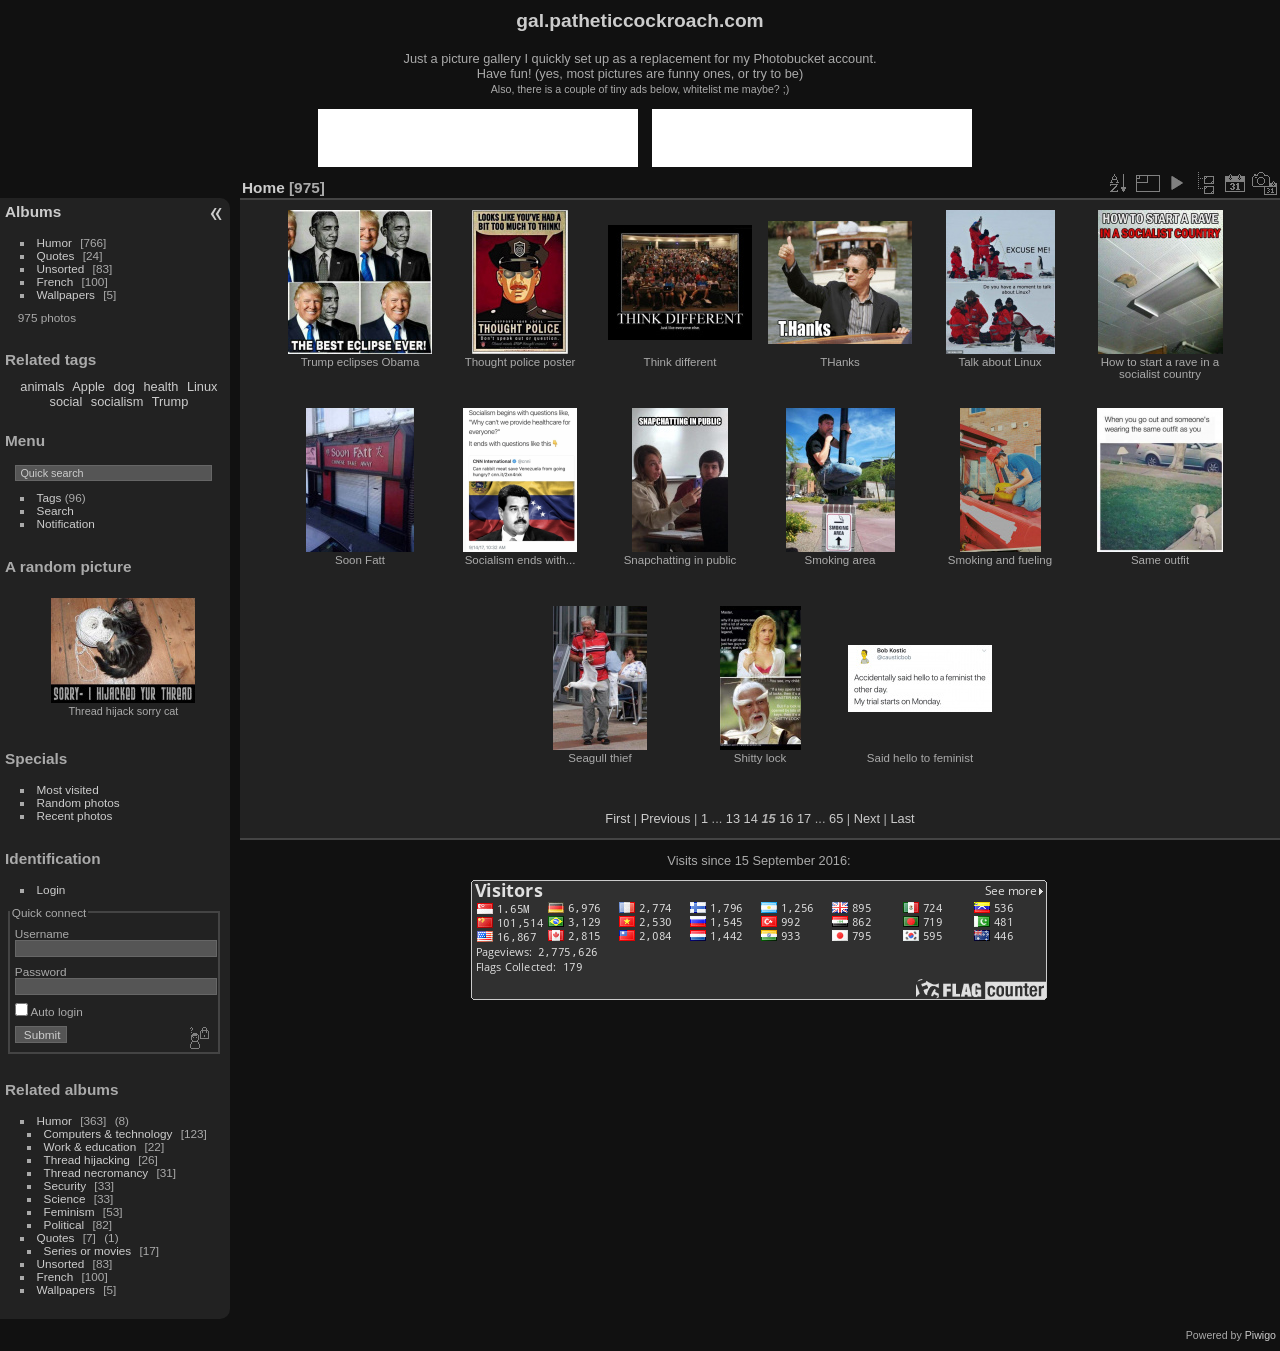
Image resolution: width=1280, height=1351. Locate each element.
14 (751, 818)
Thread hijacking (87, 1159)
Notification (66, 523)
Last (902, 818)
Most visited (68, 789)
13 (733, 818)
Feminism (69, 1211)
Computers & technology (108, 1133)
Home (263, 187)
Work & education (90, 1146)
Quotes (56, 255)
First (617, 818)
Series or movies (88, 1250)
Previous (666, 818)
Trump (170, 401)
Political (64, 1224)
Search (55, 510)
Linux (202, 386)
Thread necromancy (96, 1172)
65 (836, 818)
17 (804, 818)
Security (65, 1185)
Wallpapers (66, 294)
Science (65, 1198)
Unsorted (61, 268)
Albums (33, 211)
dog (124, 386)
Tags (49, 497)
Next (867, 818)
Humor (54, 242)
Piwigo (1260, 1335)
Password (41, 971)
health (160, 386)
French (55, 281)
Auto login (49, 1011)
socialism (117, 401)
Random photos (78, 802)
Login (51, 889)
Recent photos (75, 815)
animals (42, 386)
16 (786, 818)
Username (42, 933)
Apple (88, 386)
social (66, 401)
